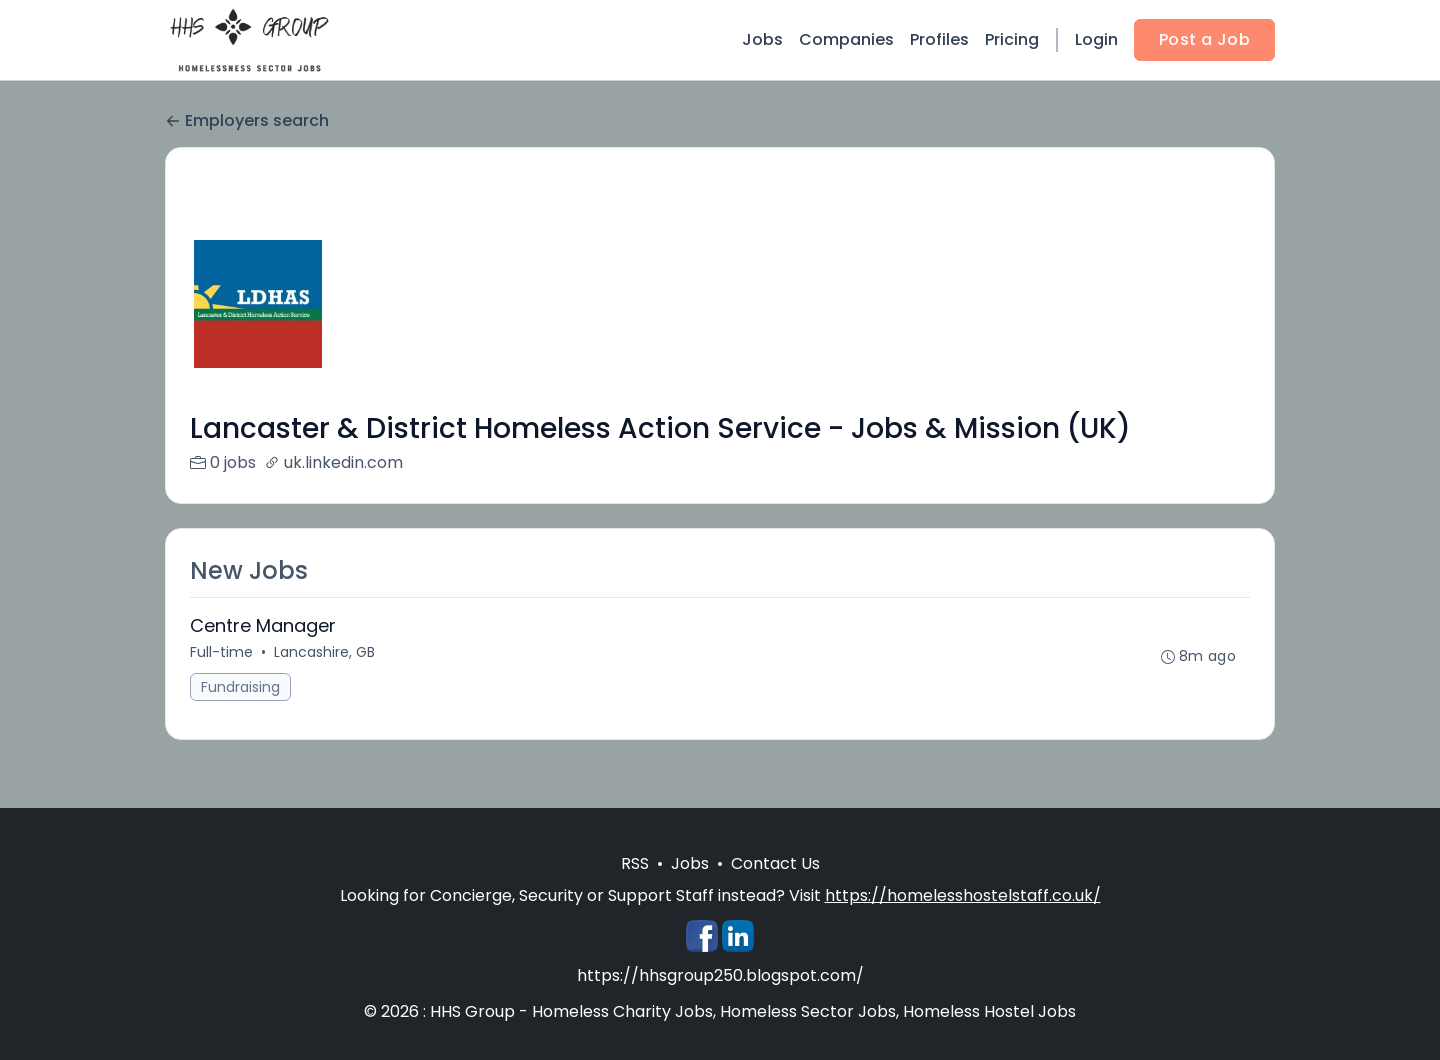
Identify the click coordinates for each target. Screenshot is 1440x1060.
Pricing (1012, 39)
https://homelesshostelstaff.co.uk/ (963, 895)
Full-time (221, 652)
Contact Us (775, 863)
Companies (846, 39)
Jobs (762, 39)
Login (1096, 39)
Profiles (939, 39)
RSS (635, 863)
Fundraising (240, 687)
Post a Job (1204, 39)
